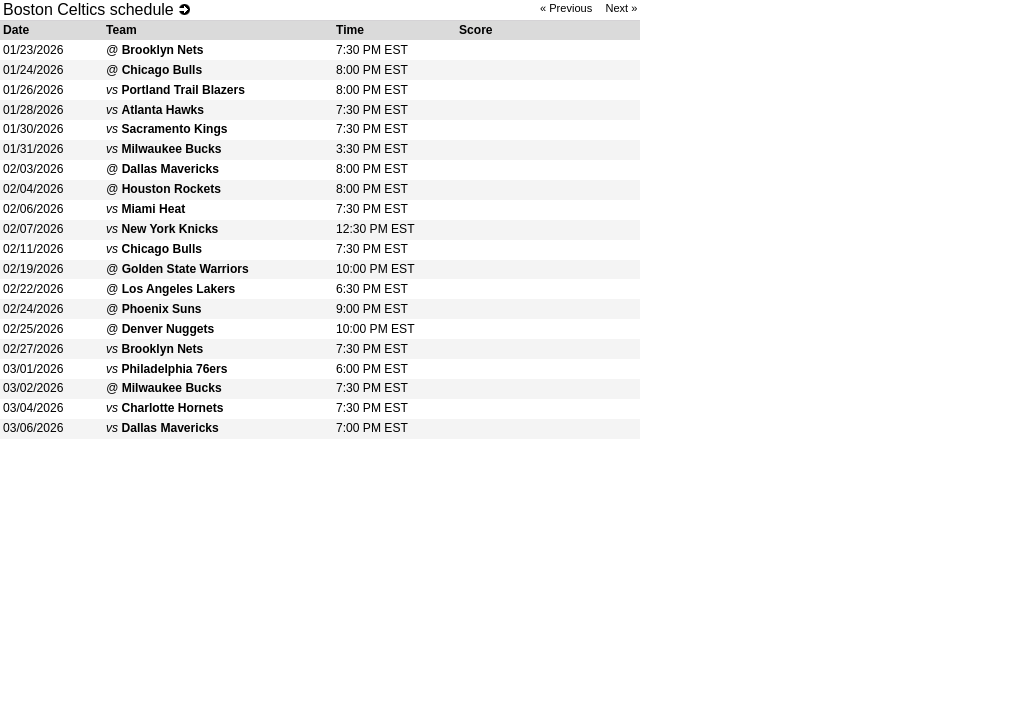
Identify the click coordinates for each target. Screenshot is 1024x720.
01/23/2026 (33, 50)
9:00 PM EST (372, 309)
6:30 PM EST (372, 289)
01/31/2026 (33, 149)
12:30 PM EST (375, 229)
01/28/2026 (33, 110)
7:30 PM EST (372, 50)
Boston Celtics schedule (88, 9)
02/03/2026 (33, 169)
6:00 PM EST (372, 369)
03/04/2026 (33, 408)
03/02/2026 (33, 388)
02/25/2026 (33, 329)
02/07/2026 (33, 229)
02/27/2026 (33, 349)
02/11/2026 (33, 249)
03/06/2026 (33, 428)
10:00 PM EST (375, 269)
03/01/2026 (33, 369)
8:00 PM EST (372, 70)
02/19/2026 (33, 269)
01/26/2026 (33, 90)
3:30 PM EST (372, 149)
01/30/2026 (33, 129)
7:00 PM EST (372, 428)
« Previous (566, 8)
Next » (621, 8)
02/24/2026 (33, 309)
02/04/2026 (33, 189)
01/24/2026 (33, 70)
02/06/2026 (33, 209)
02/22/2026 (33, 289)
